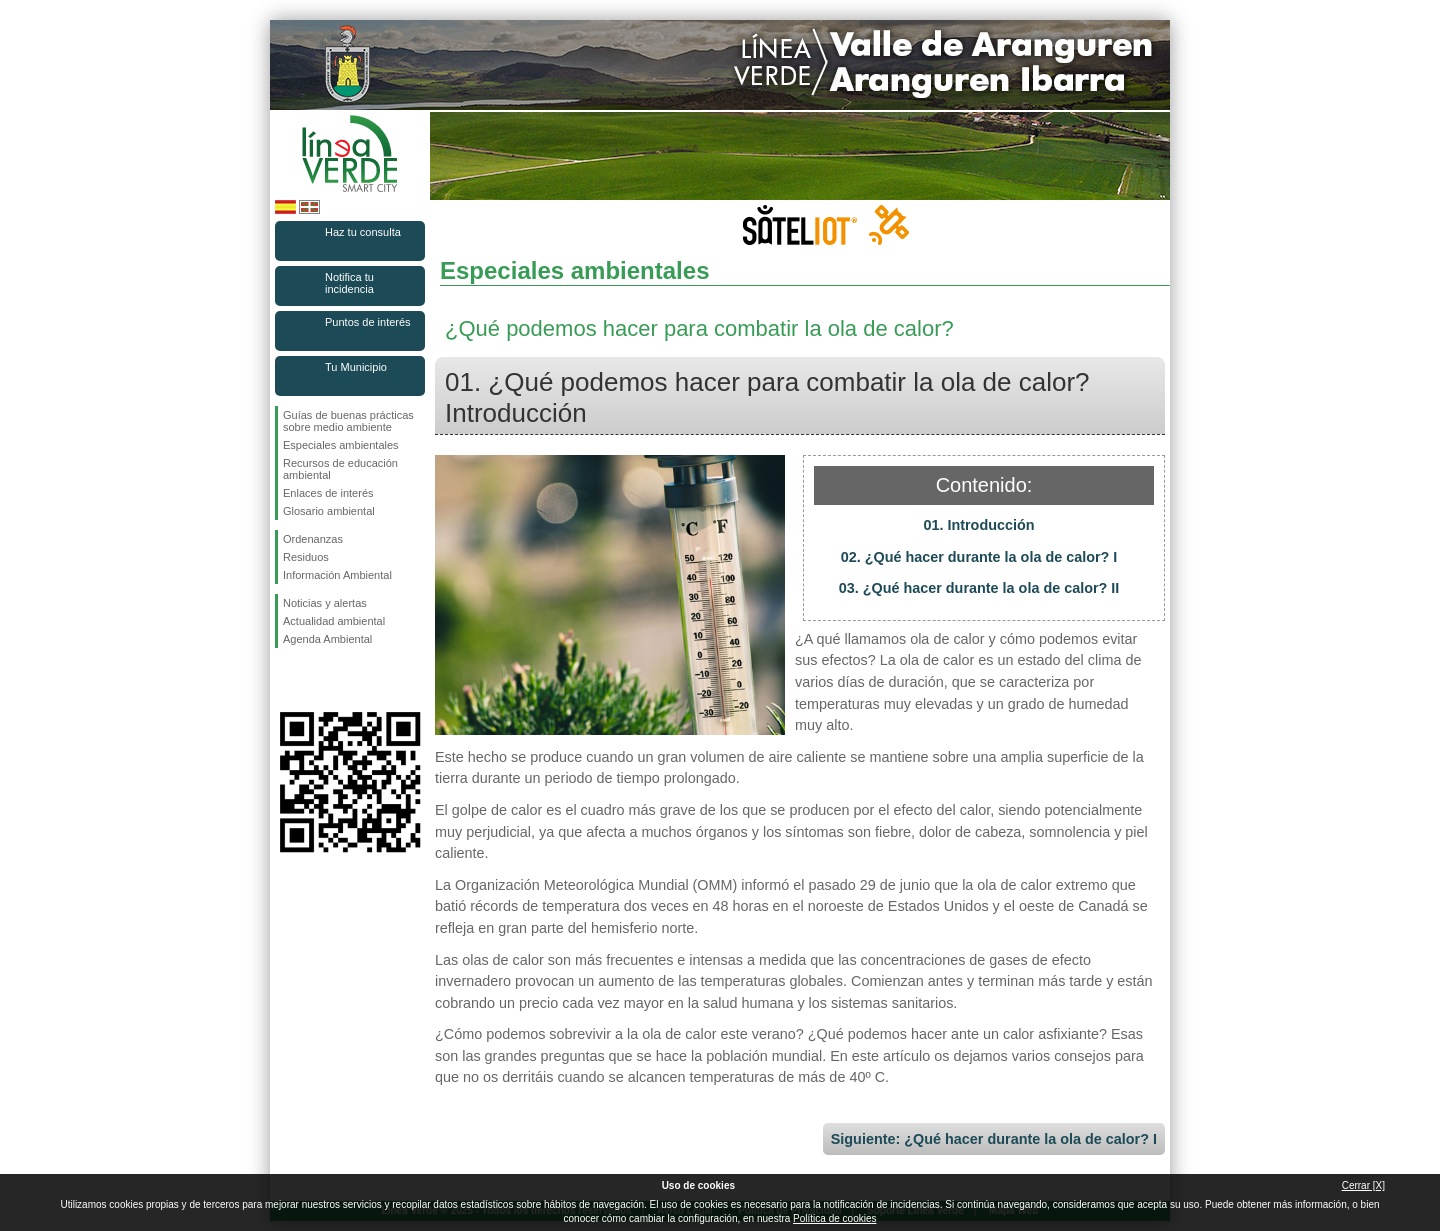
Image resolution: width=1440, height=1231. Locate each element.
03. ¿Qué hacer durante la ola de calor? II (979, 588)
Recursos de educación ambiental (340, 469)
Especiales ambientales (341, 445)
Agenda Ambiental (327, 639)
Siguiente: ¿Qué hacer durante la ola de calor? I (994, 1139)
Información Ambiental (337, 575)
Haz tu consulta (363, 232)
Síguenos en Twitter (320, 680)
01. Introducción (978, 525)
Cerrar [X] (1363, 1185)
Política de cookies (834, 1218)
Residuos (306, 557)
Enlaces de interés (328, 493)
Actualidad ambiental (334, 621)
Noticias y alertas (325, 603)
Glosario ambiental (329, 511)
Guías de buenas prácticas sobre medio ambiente (348, 421)
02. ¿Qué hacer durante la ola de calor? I (979, 557)
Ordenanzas (313, 539)
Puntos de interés (368, 322)
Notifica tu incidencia (349, 283)
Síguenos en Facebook (287, 680)
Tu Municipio (356, 367)
